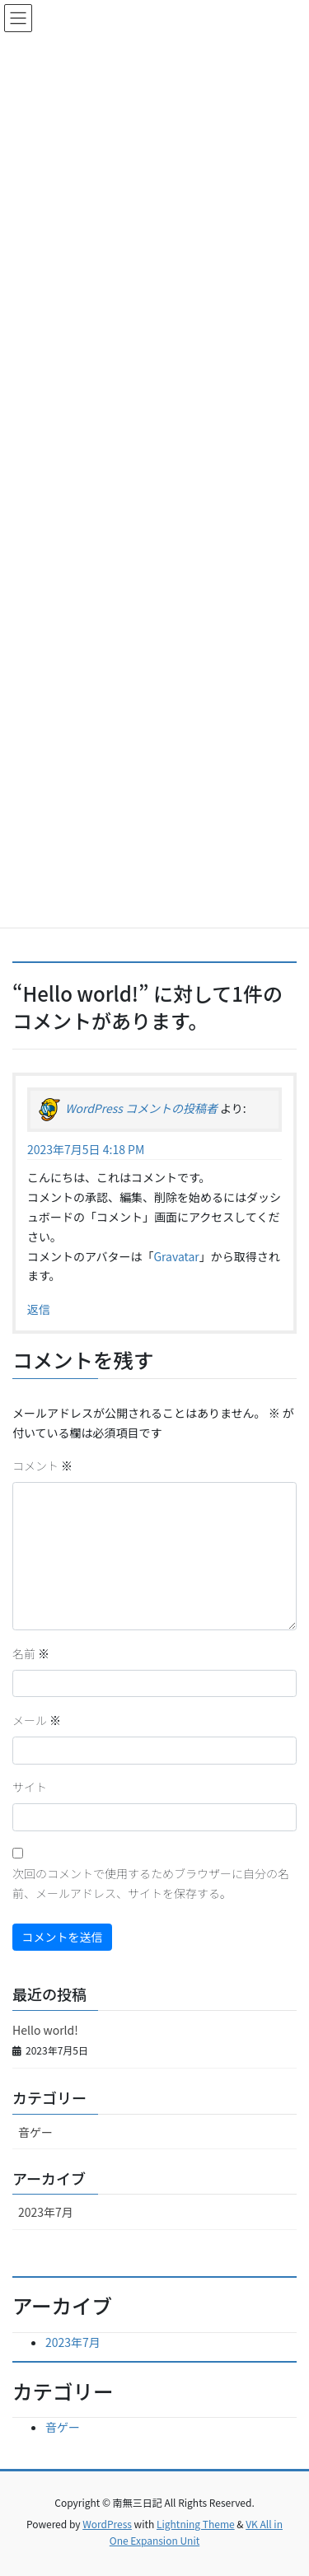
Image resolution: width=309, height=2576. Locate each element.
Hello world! (45, 2030)
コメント (42, 1465)
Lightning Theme (196, 2524)
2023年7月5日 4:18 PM (85, 1149)
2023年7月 (45, 2212)
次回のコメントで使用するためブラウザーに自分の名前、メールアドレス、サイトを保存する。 (150, 1883)
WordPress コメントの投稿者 (141, 1108)
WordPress (107, 2524)
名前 (30, 1653)
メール (36, 1720)
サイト (29, 1787)
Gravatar (176, 1256)
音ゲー (35, 2132)
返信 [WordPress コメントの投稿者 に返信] (38, 1309)
